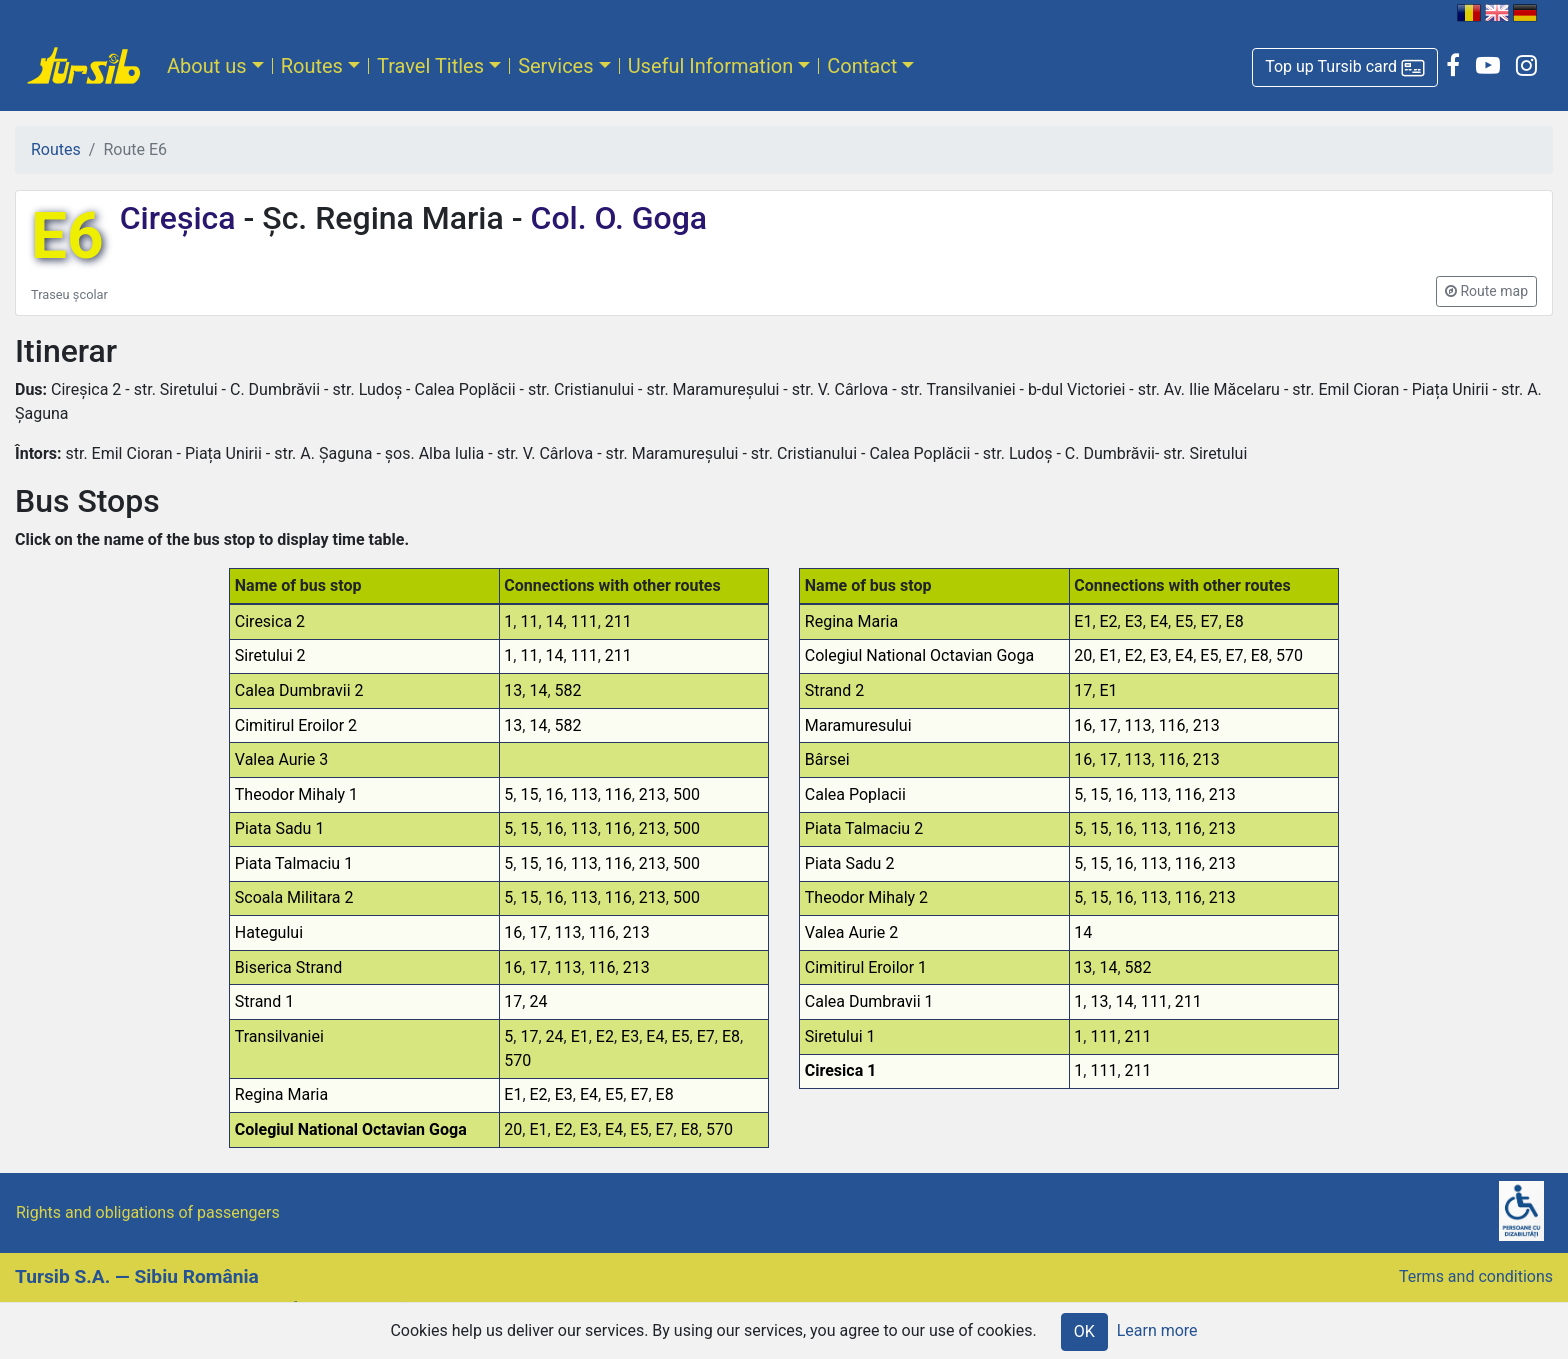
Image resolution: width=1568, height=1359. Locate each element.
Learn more (1157, 1330)
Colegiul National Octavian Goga (351, 1129)
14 (555, 621)
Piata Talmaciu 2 (864, 828)
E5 (681, 1036)
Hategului (269, 932)
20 (513, 1129)
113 (584, 794)
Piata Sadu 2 (850, 863)
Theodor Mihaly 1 (296, 794)
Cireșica (182, 218)
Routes (312, 66)
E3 (630, 1036)
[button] (1345, 67)
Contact (862, 66)
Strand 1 (264, 1001)
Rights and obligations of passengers (148, 1212)
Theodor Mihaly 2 (866, 897)
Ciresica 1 (841, 1070)
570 (517, 1060)
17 (538, 932)
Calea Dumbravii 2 (299, 690)
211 (618, 621)
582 (568, 690)
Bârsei (827, 759)
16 (555, 794)
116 (618, 794)
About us (207, 66)
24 (538, 1001)
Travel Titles (430, 66)
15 (529, 794)
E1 (580, 1036)
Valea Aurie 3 (282, 759)
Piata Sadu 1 (280, 828)
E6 (67, 236)
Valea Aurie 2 (852, 932)
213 (652, 794)
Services (555, 66)
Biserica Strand (288, 967)
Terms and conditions (1476, 1276)
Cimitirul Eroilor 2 (296, 725)
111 (584, 621)
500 (686, 794)
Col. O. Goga (615, 218)
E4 (655, 1036)
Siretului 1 (840, 1036)
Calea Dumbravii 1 (869, 1001)
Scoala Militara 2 (294, 897)
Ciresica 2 (270, 621)
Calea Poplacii (855, 794)
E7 (706, 1036)
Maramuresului (858, 725)
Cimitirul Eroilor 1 (866, 967)
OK (1084, 1331)
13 (513, 690)
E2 (605, 1036)
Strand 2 (834, 690)
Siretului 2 (270, 655)
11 (529, 621)
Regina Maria (281, 1094)
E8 (731, 1036)
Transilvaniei (279, 1036)
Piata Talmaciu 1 (294, 863)
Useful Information (711, 66)
